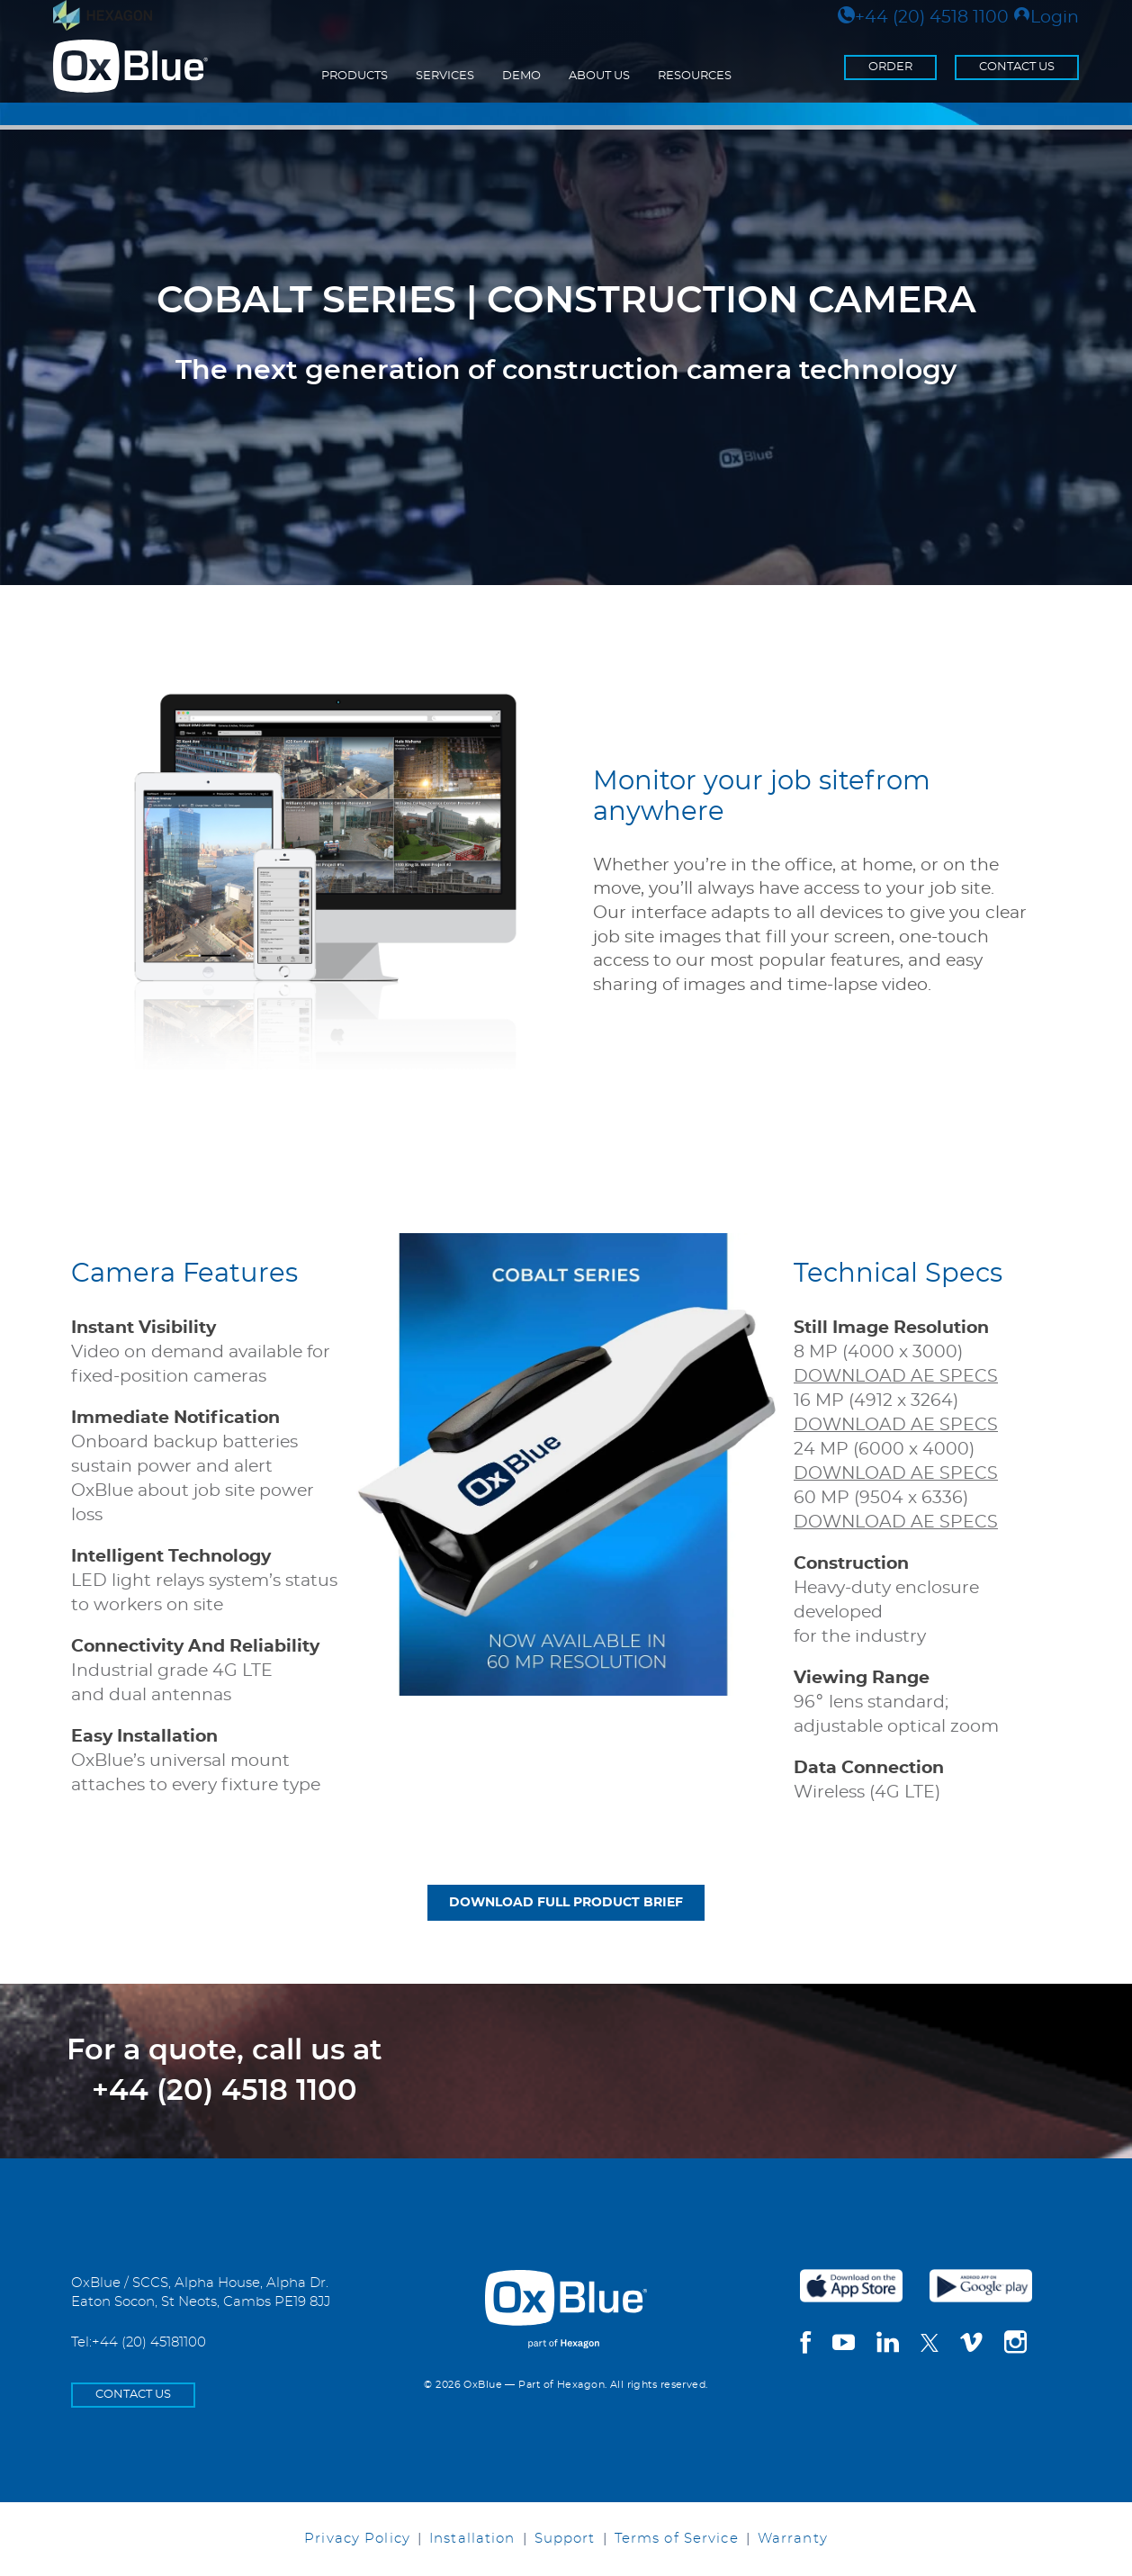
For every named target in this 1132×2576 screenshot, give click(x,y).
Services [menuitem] (445, 76)
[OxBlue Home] (566, 2294)
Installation (472, 2538)
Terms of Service (677, 2538)
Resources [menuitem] (695, 76)
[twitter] (930, 2343)
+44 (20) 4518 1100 (923, 17)
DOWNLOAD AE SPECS (896, 1376)
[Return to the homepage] (130, 67)
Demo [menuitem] (521, 76)
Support (565, 2538)
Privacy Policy (357, 2538)
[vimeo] (971, 2345)
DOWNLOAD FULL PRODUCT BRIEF (566, 1902)
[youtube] (843, 2345)
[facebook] (805, 2345)
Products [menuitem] (354, 76)
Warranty (793, 2538)
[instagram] (1015, 2345)
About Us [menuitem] (599, 76)
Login (1046, 17)
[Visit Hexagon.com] (102, 15)
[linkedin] (887, 2345)
